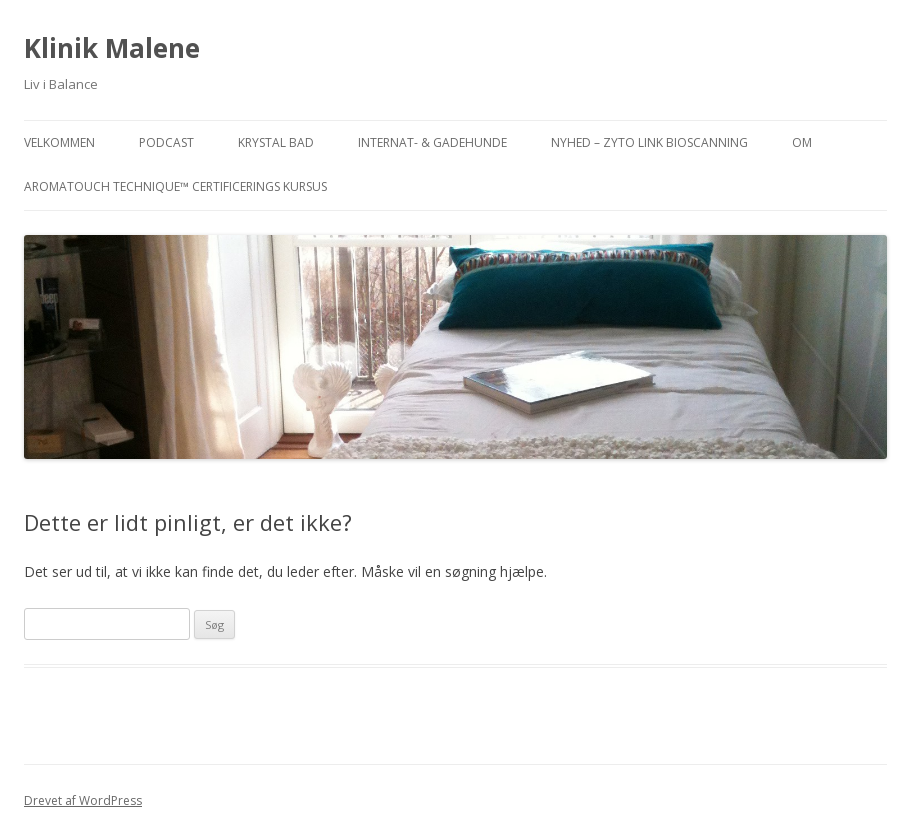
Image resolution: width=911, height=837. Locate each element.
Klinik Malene (112, 48)
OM (802, 142)
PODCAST (166, 142)
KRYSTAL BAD (276, 142)
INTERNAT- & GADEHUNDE (432, 142)
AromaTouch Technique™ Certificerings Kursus (175, 186)
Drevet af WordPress (83, 800)
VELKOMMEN (59, 142)
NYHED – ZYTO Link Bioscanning (649, 142)
